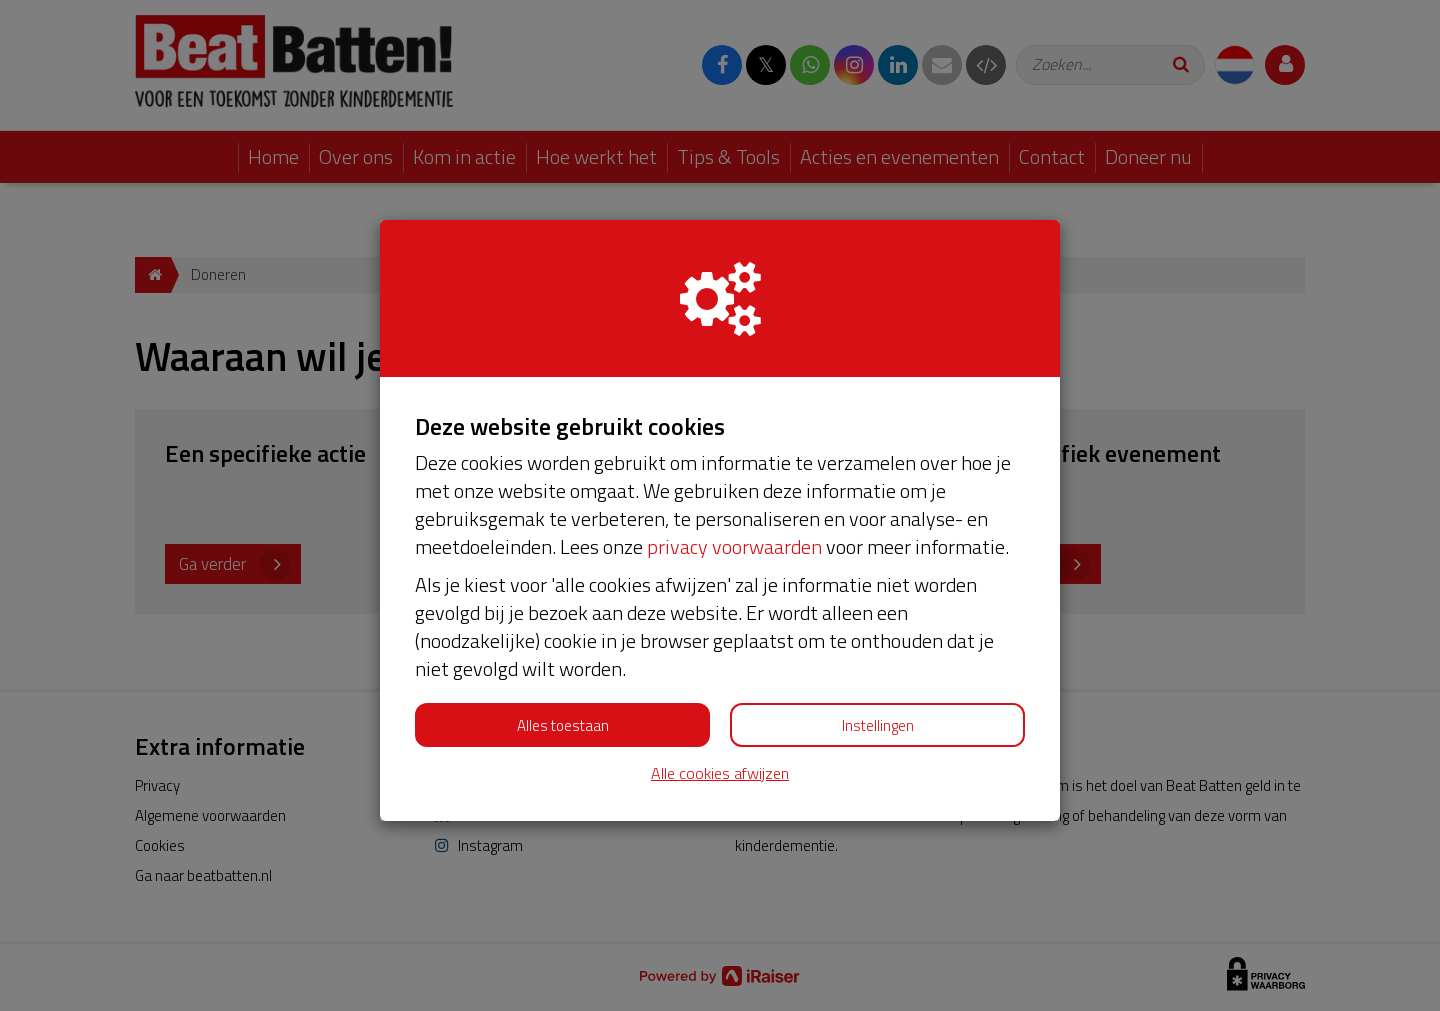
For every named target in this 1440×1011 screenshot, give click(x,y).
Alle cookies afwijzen (720, 773)
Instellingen (878, 725)
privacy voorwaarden (734, 546)
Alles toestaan (563, 725)
